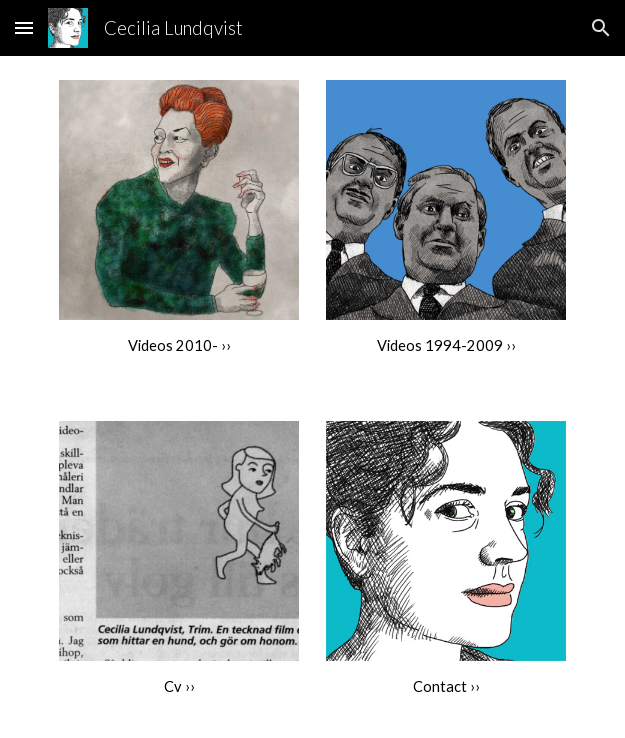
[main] (179, 346)
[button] (24, 27)
